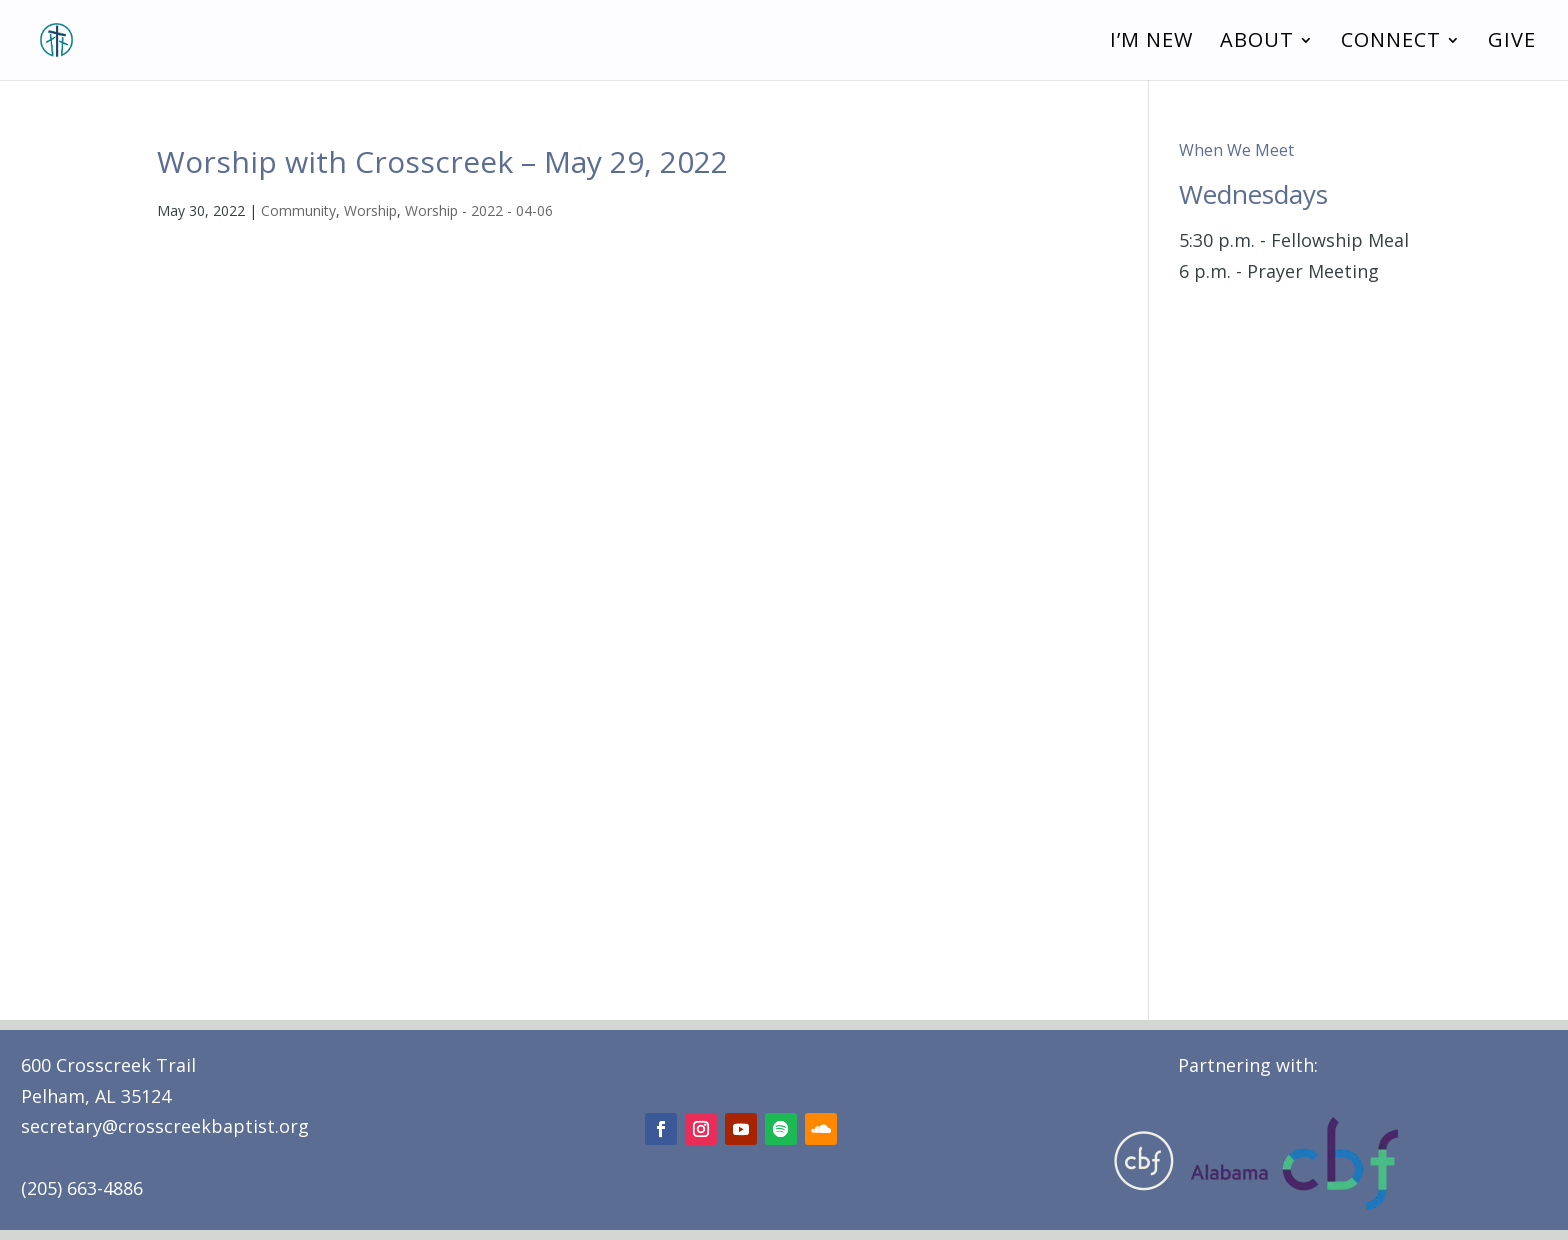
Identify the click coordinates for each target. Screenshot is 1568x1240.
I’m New (1151, 43)
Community (298, 210)
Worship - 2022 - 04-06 (479, 210)
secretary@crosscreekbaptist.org (165, 1126)
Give (1512, 43)
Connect (1391, 43)
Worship (370, 210)
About (1257, 43)
